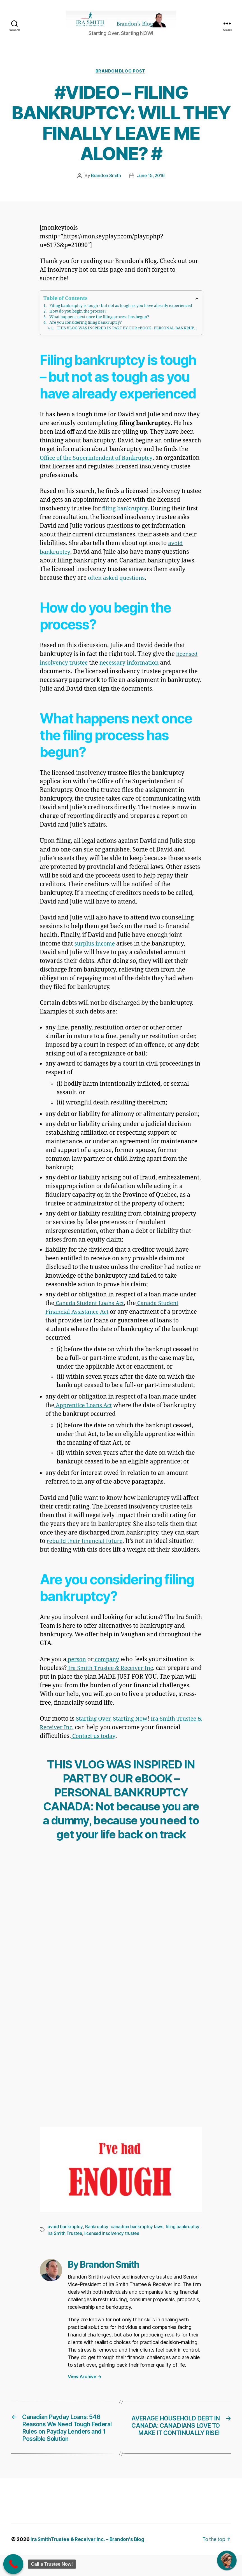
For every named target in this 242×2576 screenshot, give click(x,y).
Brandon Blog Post (121, 80)
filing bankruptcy (126, 518)
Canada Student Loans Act (91, 1313)
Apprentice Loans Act (84, 1415)
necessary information (134, 672)
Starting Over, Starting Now (113, 1728)
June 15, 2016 (151, 184)
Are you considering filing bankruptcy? (85, 332)
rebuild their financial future (87, 1551)
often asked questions (117, 587)
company (108, 1669)
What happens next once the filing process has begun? (99, 326)
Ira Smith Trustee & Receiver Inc (112, 1677)
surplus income (96, 953)
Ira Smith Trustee (65, 2243)
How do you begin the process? (77, 320)
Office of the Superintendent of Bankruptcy (99, 467)
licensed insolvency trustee (113, 2243)
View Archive (84, 2386)
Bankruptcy (97, 2236)
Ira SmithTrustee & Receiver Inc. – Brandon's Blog (90, 2560)
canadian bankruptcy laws (137, 2236)
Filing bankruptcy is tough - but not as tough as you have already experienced (120, 314)
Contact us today (120, 1746)
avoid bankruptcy (65, 2236)
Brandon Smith (105, 184)
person (76, 1669)
